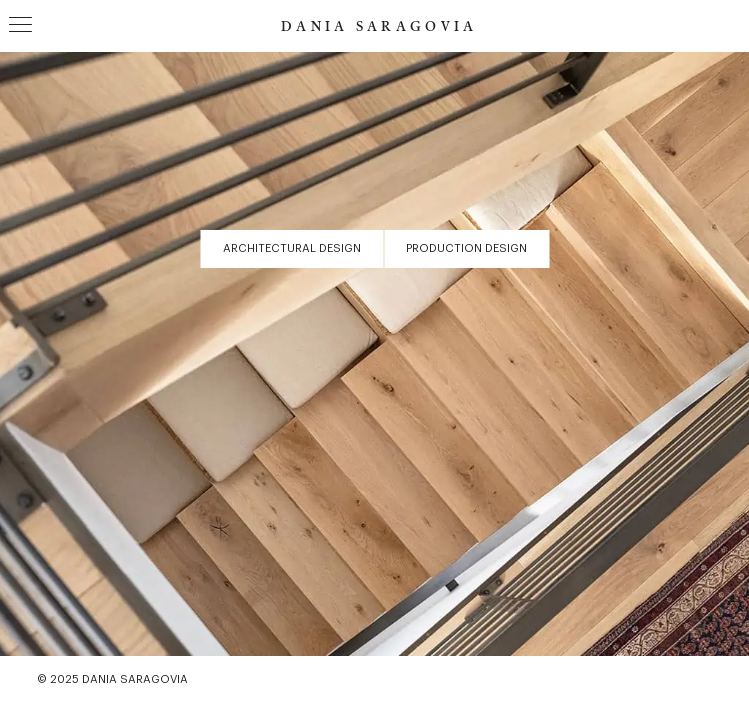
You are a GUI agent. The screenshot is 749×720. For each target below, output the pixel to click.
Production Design (466, 248)
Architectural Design (292, 248)
